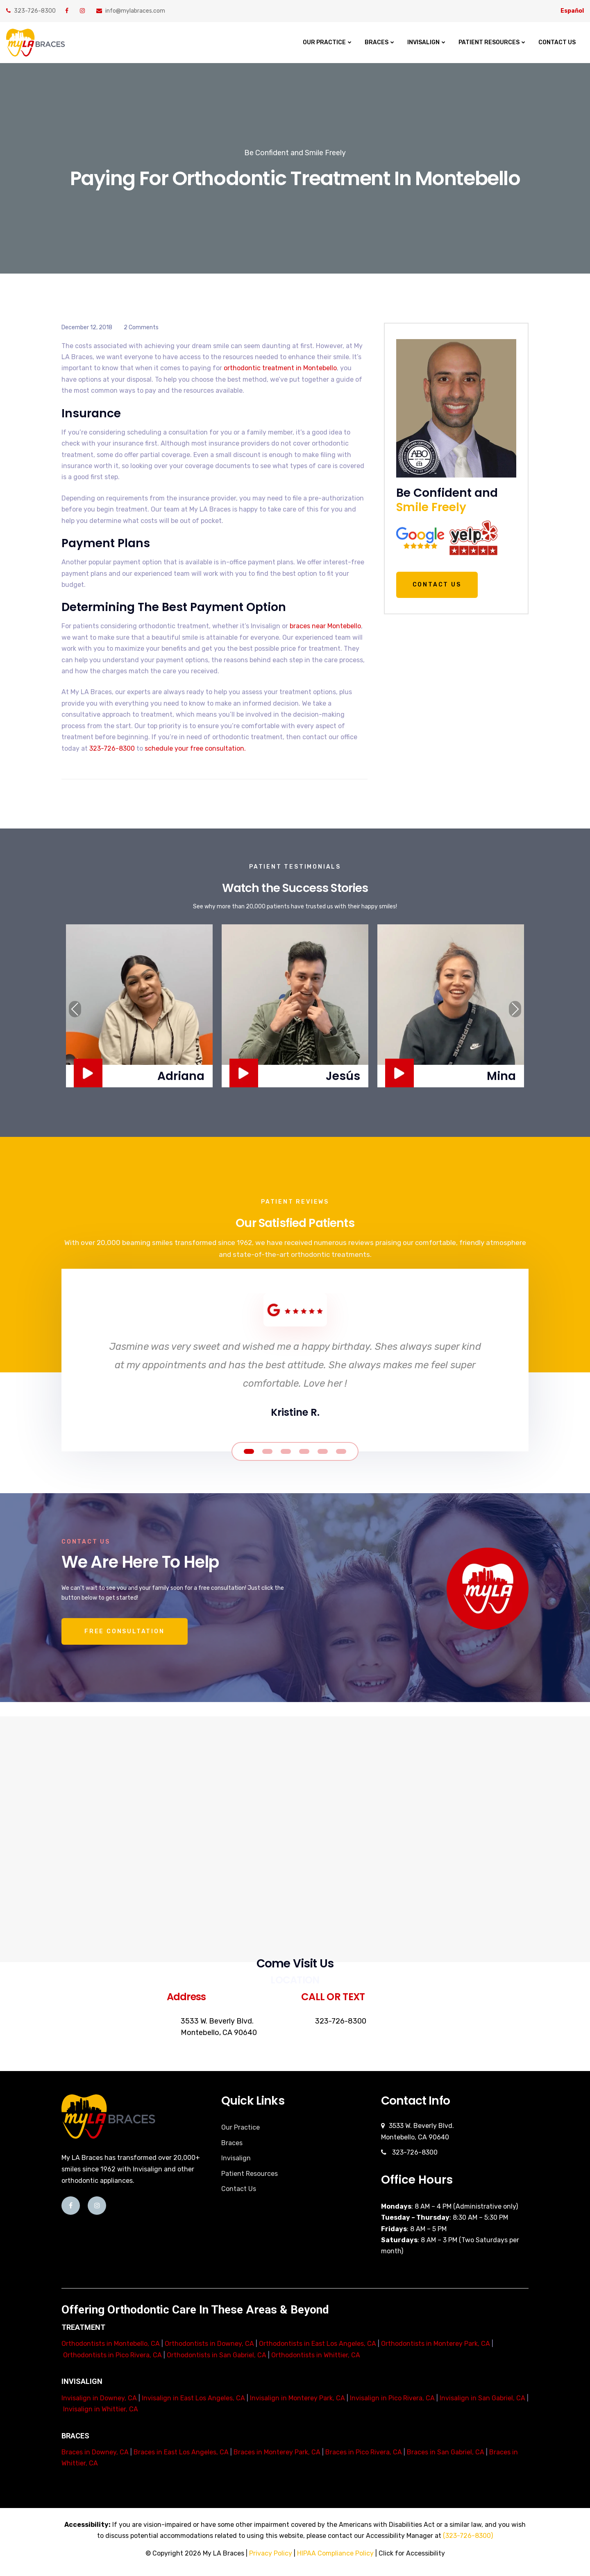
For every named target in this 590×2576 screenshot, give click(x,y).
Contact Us (557, 42)
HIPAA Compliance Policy (335, 2553)
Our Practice (324, 42)
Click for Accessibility (412, 2553)
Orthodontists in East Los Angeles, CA (317, 2343)
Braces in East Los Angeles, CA (181, 2452)
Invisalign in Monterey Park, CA (297, 2398)
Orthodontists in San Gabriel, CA (216, 2355)
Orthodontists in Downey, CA (209, 2343)
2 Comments (141, 327)
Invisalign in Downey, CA (99, 2398)
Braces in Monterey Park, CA (277, 2452)
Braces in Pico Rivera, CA (363, 2452)
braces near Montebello (325, 626)
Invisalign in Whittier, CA (100, 2409)
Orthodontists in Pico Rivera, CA (112, 2355)
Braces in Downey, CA (95, 2452)
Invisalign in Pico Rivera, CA (392, 2398)
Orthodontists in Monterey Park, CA (435, 2343)
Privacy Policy (270, 2553)
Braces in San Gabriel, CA (445, 2452)
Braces (376, 42)
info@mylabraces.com (130, 10)
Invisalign (423, 42)
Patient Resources (489, 42)
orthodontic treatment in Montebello (280, 368)
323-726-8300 (31, 10)
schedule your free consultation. (195, 748)
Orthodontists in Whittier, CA (315, 2355)
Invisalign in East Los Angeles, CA (193, 2398)
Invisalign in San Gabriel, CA (482, 2398)
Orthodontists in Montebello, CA (110, 2343)
